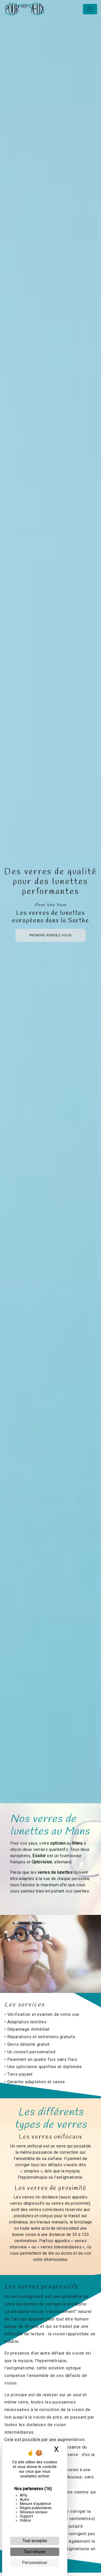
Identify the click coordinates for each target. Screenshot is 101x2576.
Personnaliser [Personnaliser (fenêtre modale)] (34, 2562)
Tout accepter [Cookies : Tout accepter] (34, 2540)
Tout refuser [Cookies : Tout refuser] (35, 2551)
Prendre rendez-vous (50, 935)
